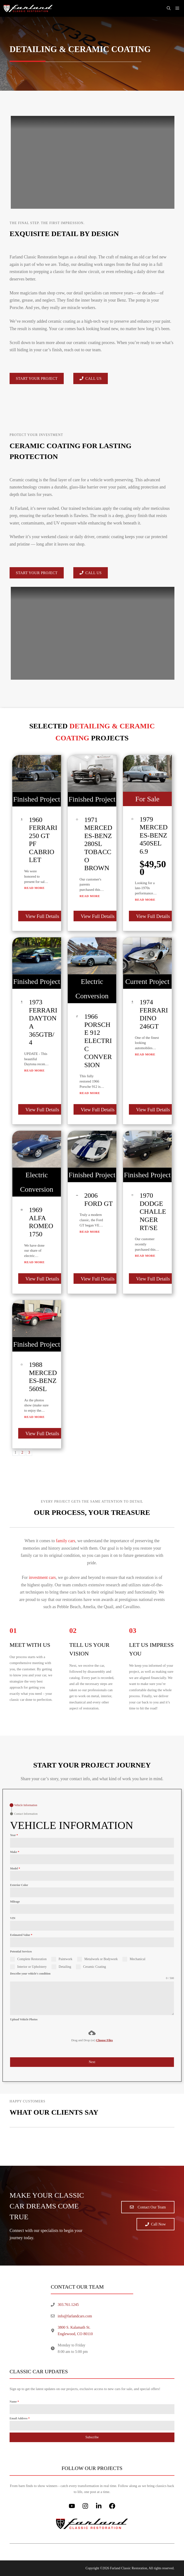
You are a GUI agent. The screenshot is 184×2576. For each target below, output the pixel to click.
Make (14, 1852)
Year (14, 1835)
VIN (12, 1918)
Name (14, 2401)
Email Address (20, 2418)
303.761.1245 (68, 2304)
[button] (169, 8)
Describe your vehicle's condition (30, 1973)
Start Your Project (37, 378)
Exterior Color (19, 1885)
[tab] (23, 1805)
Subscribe (91, 2437)
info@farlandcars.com (75, 2316)
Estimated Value (21, 1935)
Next (92, 2062)
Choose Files (104, 2040)
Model (15, 1868)
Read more (34, 888)
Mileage (15, 1901)
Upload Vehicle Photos (24, 2019)
